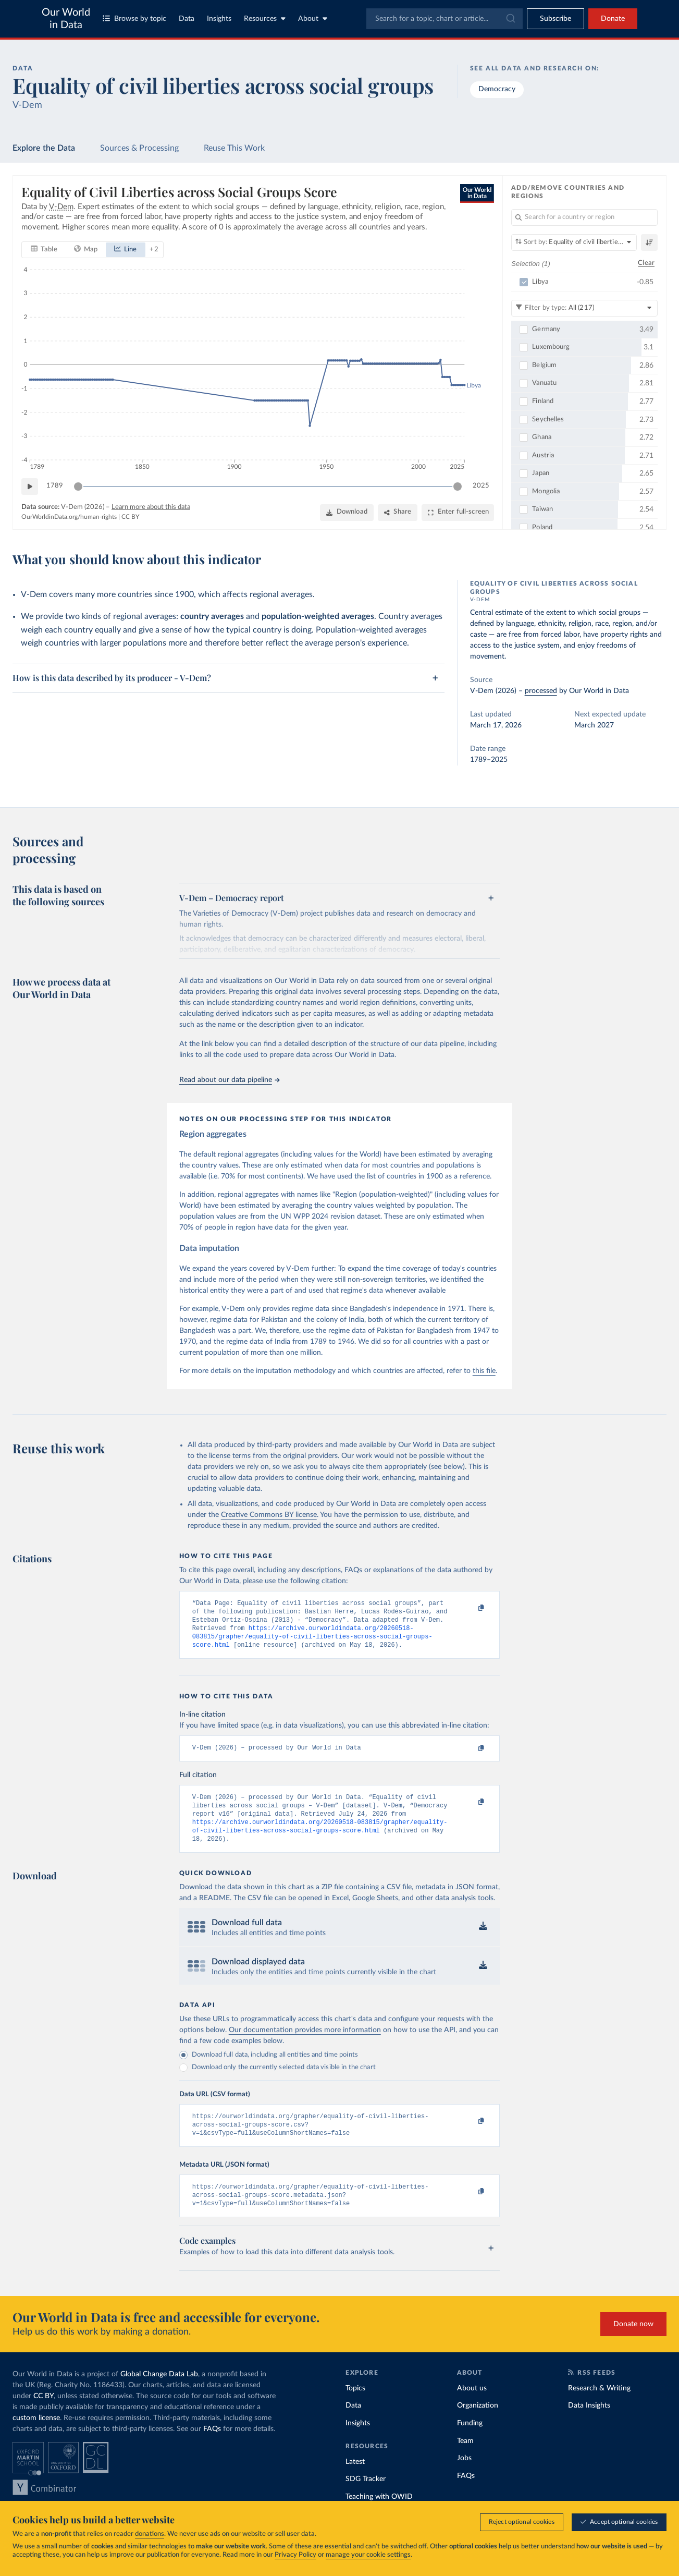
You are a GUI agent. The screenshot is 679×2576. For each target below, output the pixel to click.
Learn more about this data (151, 507)
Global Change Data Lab (159, 2394)
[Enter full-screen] (458, 512)
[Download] (347, 512)
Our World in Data (66, 18)
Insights (219, 18)
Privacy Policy (295, 2554)
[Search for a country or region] (584, 217)
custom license (36, 2437)
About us (472, 2408)
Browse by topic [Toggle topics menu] (134, 18)
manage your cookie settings (368, 2554)
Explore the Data (44, 148)
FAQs (212, 2448)
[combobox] (444, 18)
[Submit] (510, 18)
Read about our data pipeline (229, 1080)
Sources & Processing (139, 148)
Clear (646, 263)
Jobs (464, 2478)
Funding (470, 2443)
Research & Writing (599, 2408)
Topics (355, 2408)
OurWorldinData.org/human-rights (69, 517)
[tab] (44, 249)
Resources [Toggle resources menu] (265, 18)
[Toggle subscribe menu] (555, 18)
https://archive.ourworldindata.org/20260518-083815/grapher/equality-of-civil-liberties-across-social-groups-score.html (312, 1642)
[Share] (397, 512)
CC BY (130, 517)
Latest (355, 2481)
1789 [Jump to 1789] (54, 486)
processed (541, 691)
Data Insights (589, 2425)
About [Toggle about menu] (312, 18)
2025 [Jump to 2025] (481, 486)
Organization (477, 2425)
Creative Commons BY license (269, 1514)
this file (484, 1371)
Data (186, 18)
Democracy (496, 89)
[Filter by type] (584, 308)
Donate (613, 18)
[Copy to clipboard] (470, 1608)
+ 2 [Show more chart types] (154, 249)
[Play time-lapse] (29, 486)
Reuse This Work (234, 148)
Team (465, 2460)
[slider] (78, 486)
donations (149, 2534)
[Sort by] (574, 242)
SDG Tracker (365, 2498)
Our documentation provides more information (305, 2043)
